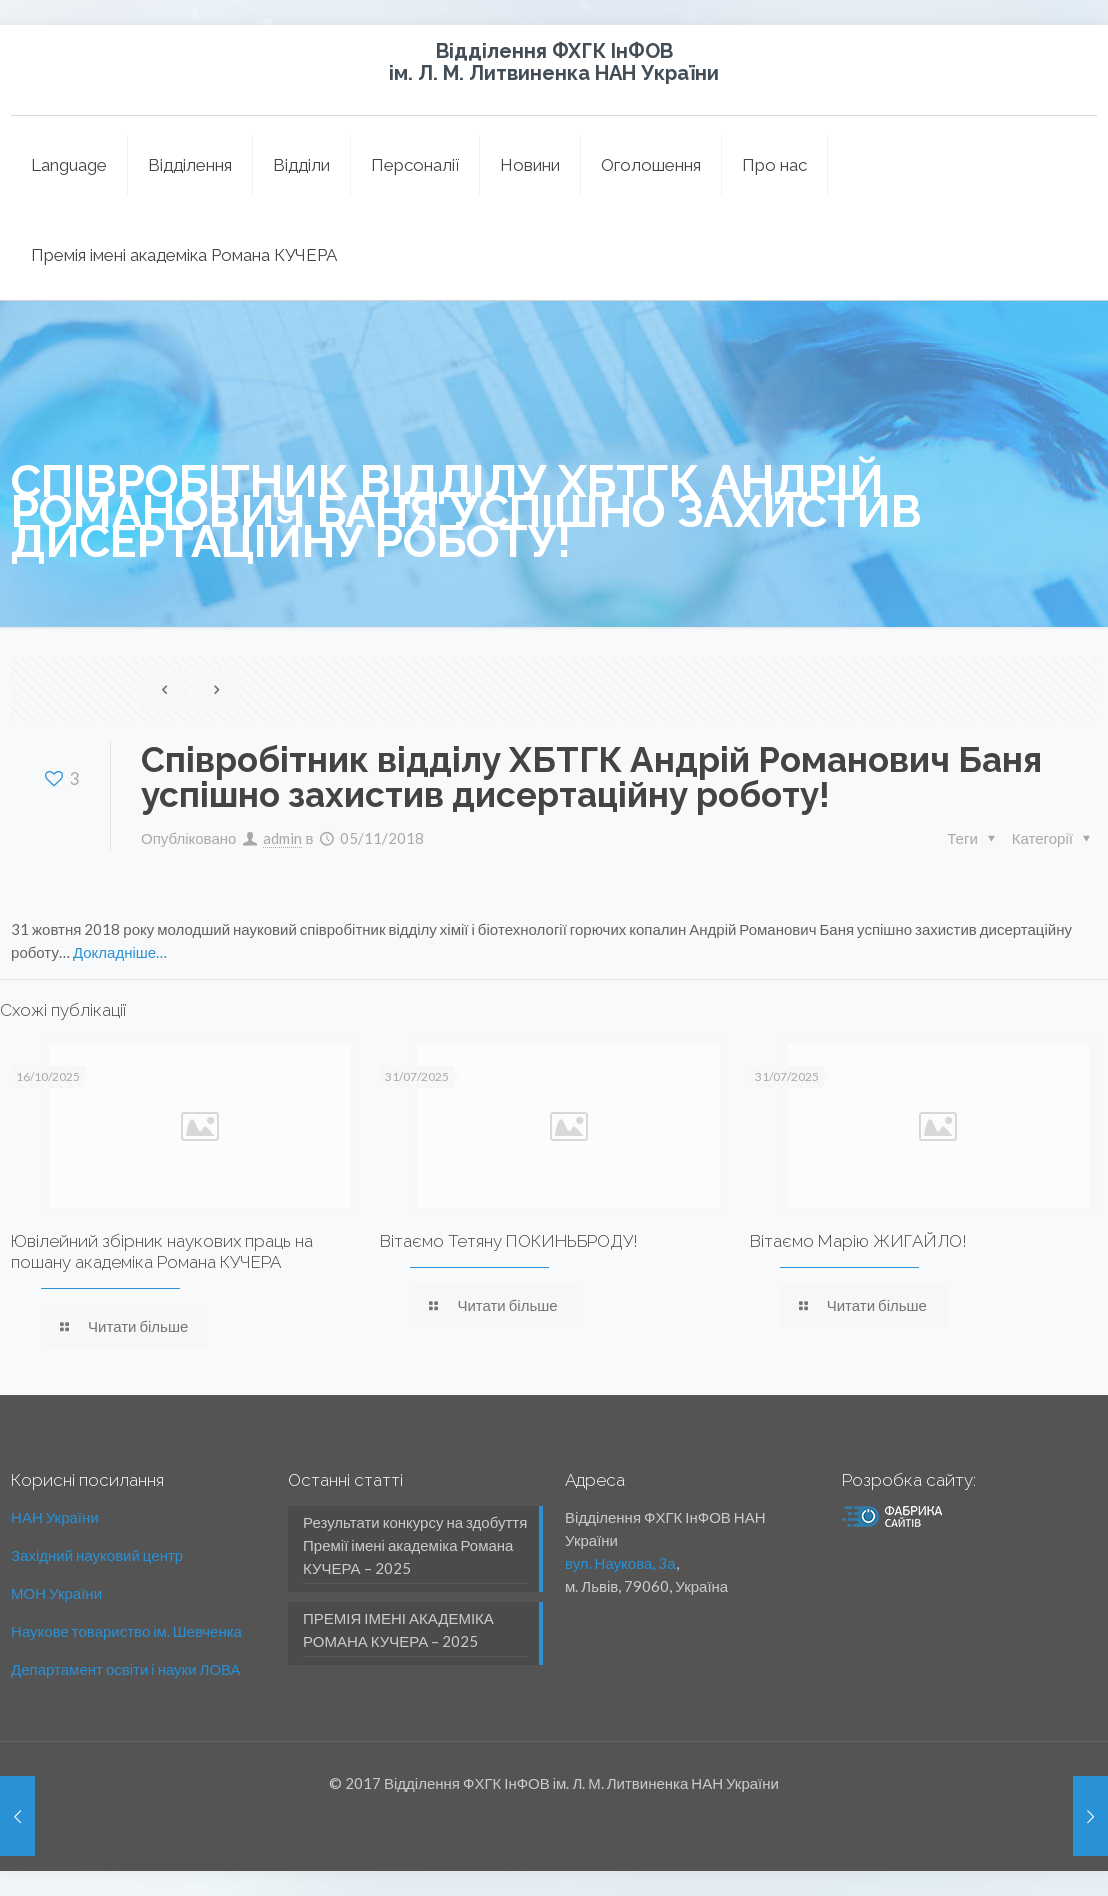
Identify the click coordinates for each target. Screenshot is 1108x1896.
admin (282, 838)
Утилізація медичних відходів (446, 1859)
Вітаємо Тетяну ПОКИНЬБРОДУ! (509, 1241)
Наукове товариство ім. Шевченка (126, 1631)
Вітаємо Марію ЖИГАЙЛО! (858, 1241)
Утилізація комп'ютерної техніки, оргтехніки (197, 1859)
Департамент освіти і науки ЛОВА (125, 1669)
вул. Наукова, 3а (620, 1563)
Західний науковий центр (97, 1555)
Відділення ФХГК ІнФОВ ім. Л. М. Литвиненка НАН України (554, 62)
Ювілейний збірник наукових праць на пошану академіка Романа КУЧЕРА (162, 1251)
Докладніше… (120, 952)
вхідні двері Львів (220, 1836)
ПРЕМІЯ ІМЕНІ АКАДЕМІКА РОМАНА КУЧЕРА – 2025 (398, 1629)
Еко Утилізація (597, 1859)
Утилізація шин (829, 1836)
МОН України (56, 1593)
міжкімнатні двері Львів (79, 1836)
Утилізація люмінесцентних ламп (663, 1836)
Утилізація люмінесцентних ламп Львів (416, 1836)
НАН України (55, 1517)
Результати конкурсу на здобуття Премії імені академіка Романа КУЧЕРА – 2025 (415, 1545)
